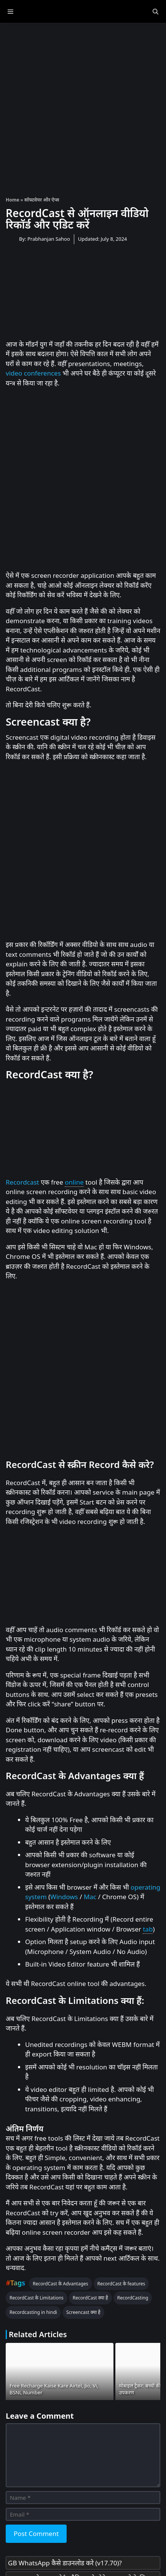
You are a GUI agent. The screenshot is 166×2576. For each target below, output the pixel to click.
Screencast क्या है (83, 2312)
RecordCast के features (121, 2283)
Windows (64, 1896)
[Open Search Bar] (155, 11)
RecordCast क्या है (90, 2298)
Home (12, 200)
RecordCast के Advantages (60, 2283)
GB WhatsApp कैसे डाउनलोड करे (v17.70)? (65, 2562)
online (74, 1182)
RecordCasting (132, 2298)
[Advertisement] (83, 106)
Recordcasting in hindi (33, 2312)
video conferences (33, 373)
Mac (90, 1896)
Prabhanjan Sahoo (48, 238)
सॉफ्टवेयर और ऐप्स (41, 200)
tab (148, 1929)
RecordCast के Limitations (37, 2298)
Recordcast (22, 1182)
